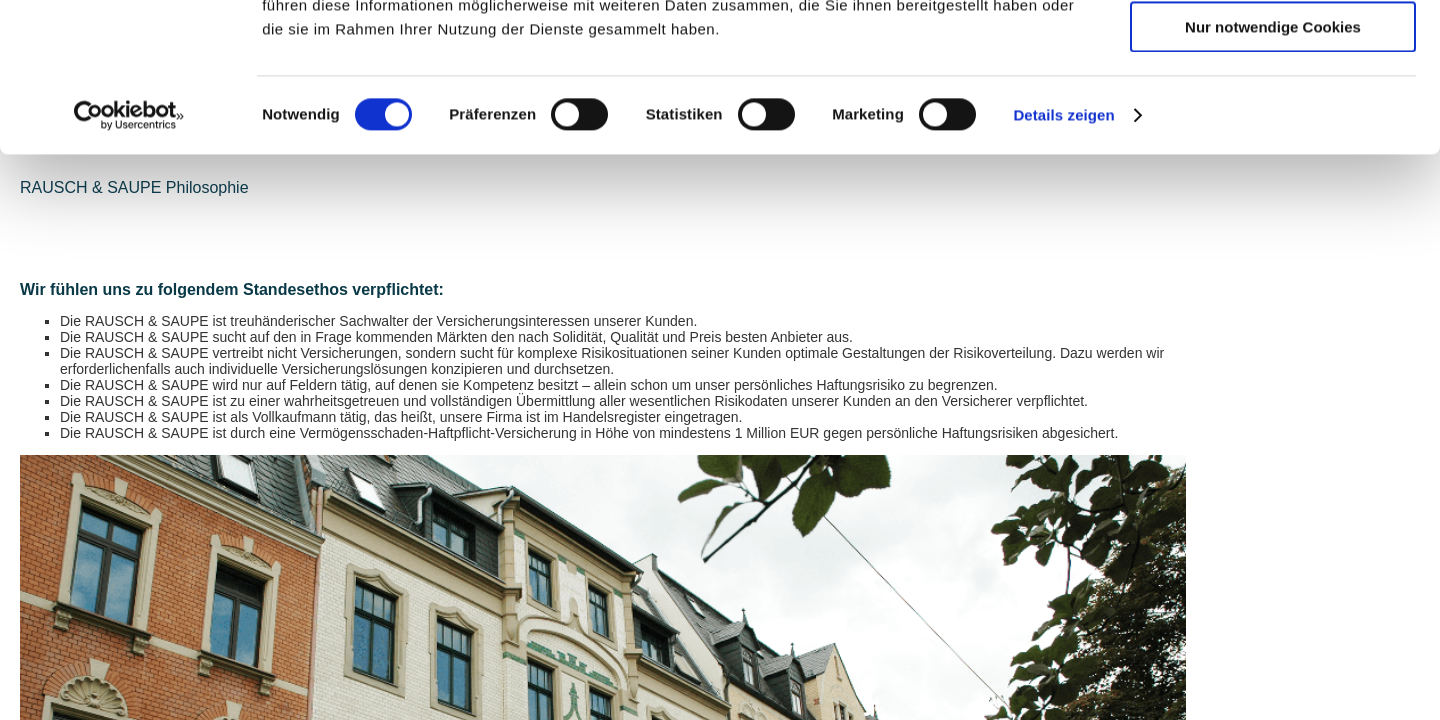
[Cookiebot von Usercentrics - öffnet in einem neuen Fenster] (129, 255)
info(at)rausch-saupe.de (578, 699)
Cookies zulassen (1273, 49)
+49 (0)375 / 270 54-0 (578, 667)
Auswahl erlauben (1273, 108)
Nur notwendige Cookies (1273, 166)
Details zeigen (1063, 254)
